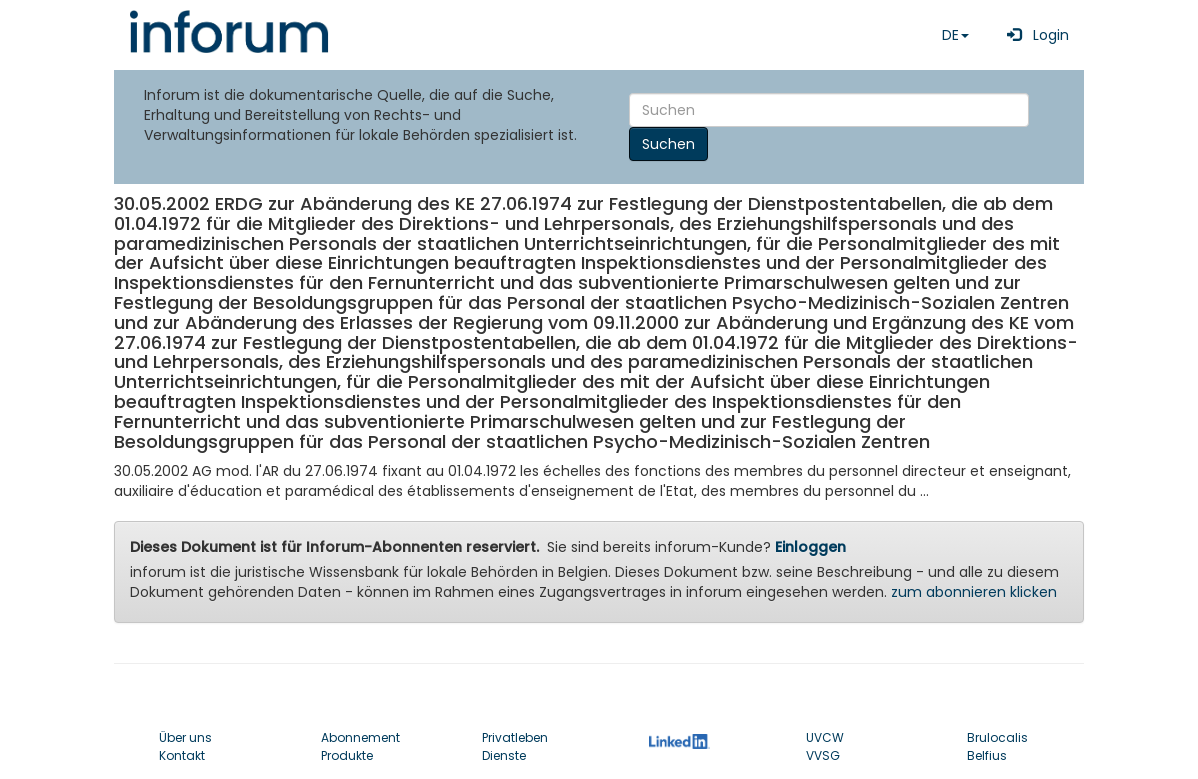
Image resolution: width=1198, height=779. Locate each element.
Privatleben (515, 737)
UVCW (825, 737)
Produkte (347, 755)
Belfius (987, 755)
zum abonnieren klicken (974, 592)
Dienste (504, 755)
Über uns (185, 737)
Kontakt (182, 755)
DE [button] (955, 35)
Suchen (668, 144)
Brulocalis (997, 737)
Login (1034, 35)
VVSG (823, 755)
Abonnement (360, 737)
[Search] (829, 110)
